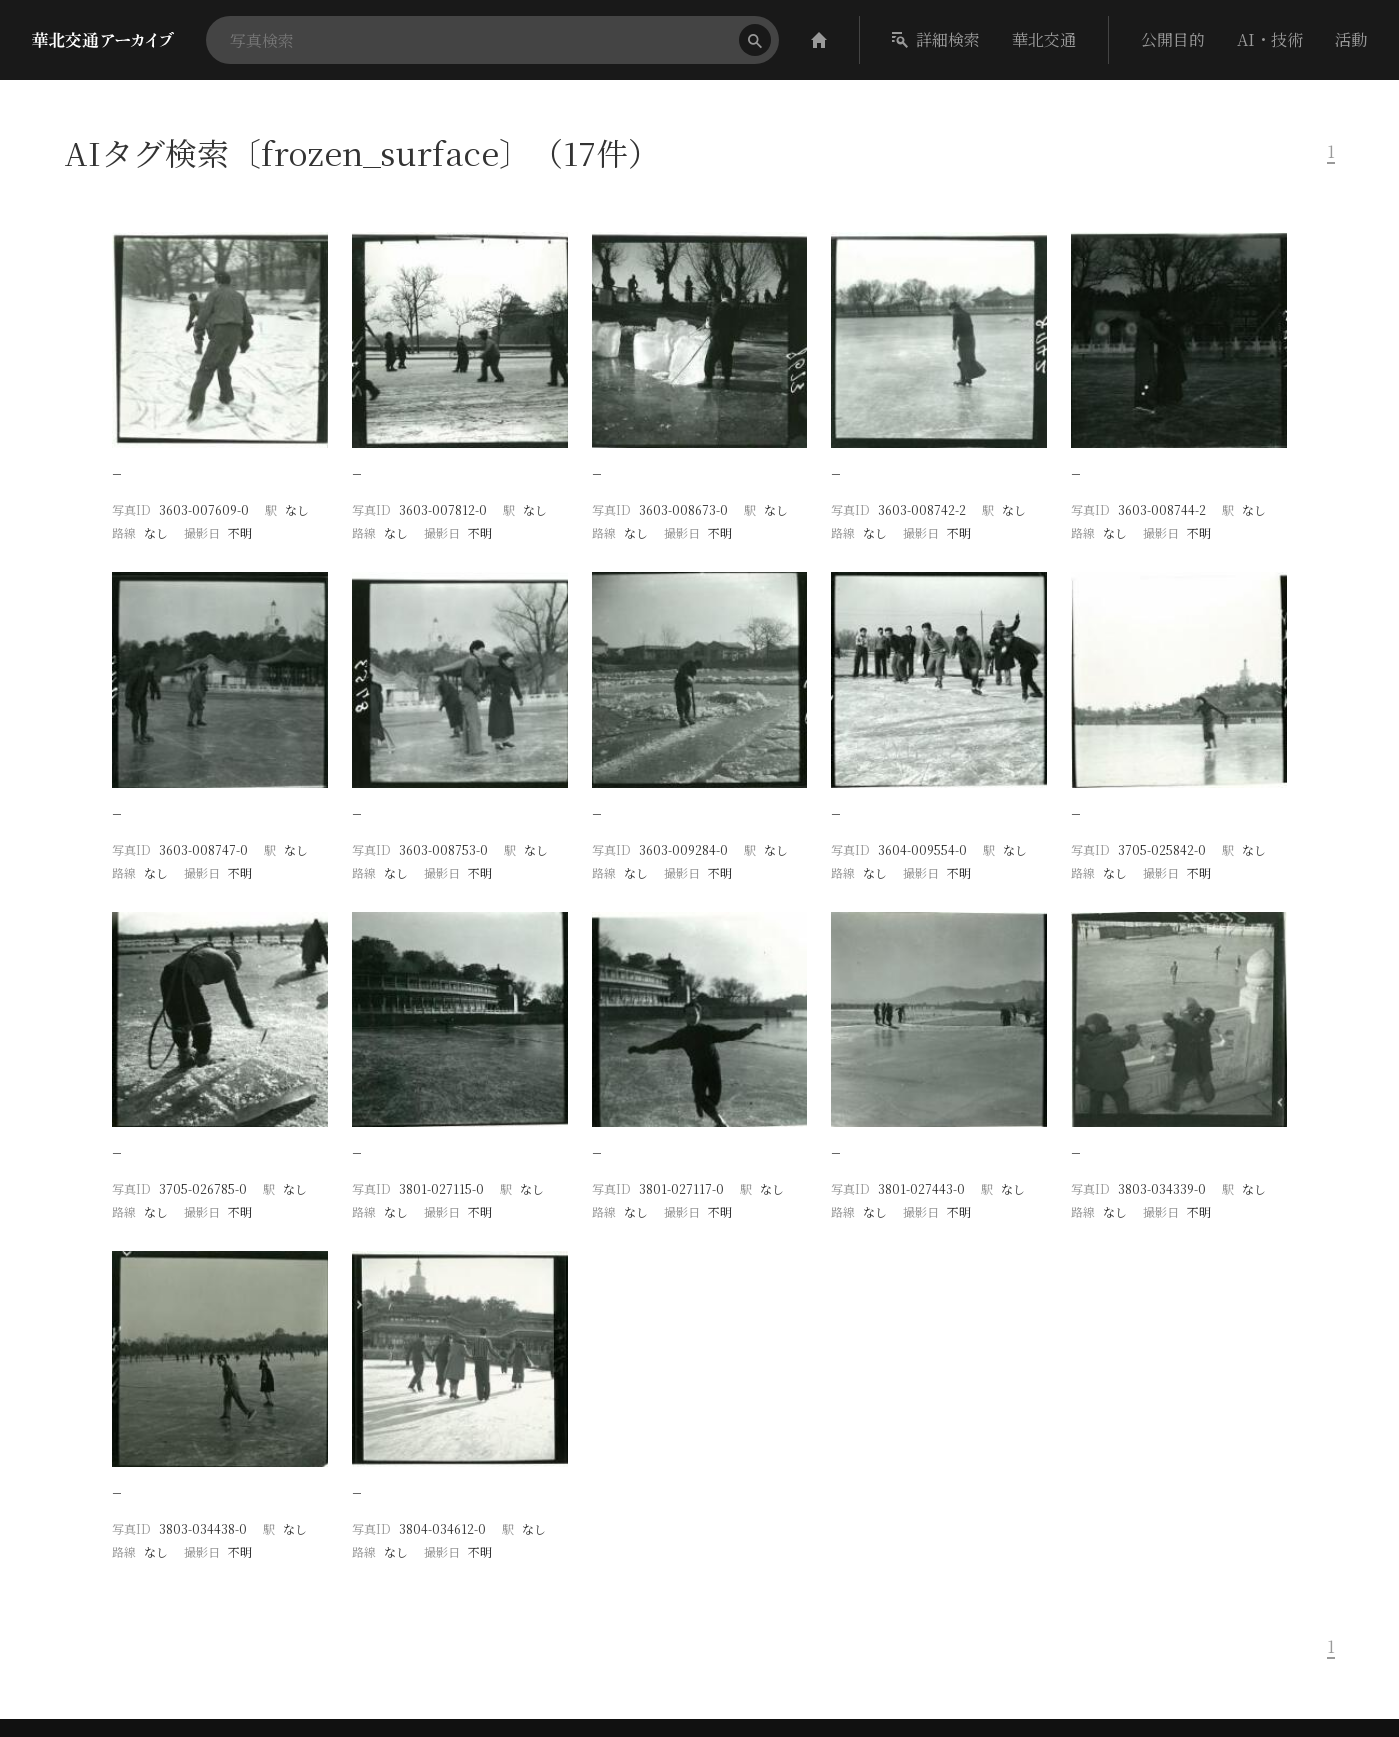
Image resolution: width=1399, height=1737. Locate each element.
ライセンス (1133, 1633)
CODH (1076, 1463)
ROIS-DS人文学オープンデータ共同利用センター (1189, 1603)
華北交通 (1044, 39)
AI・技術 (1270, 39)
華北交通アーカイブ (1182, 1463)
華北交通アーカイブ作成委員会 (1139, 1588)
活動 (1351, 39)
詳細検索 (936, 39)
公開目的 (1173, 39)
